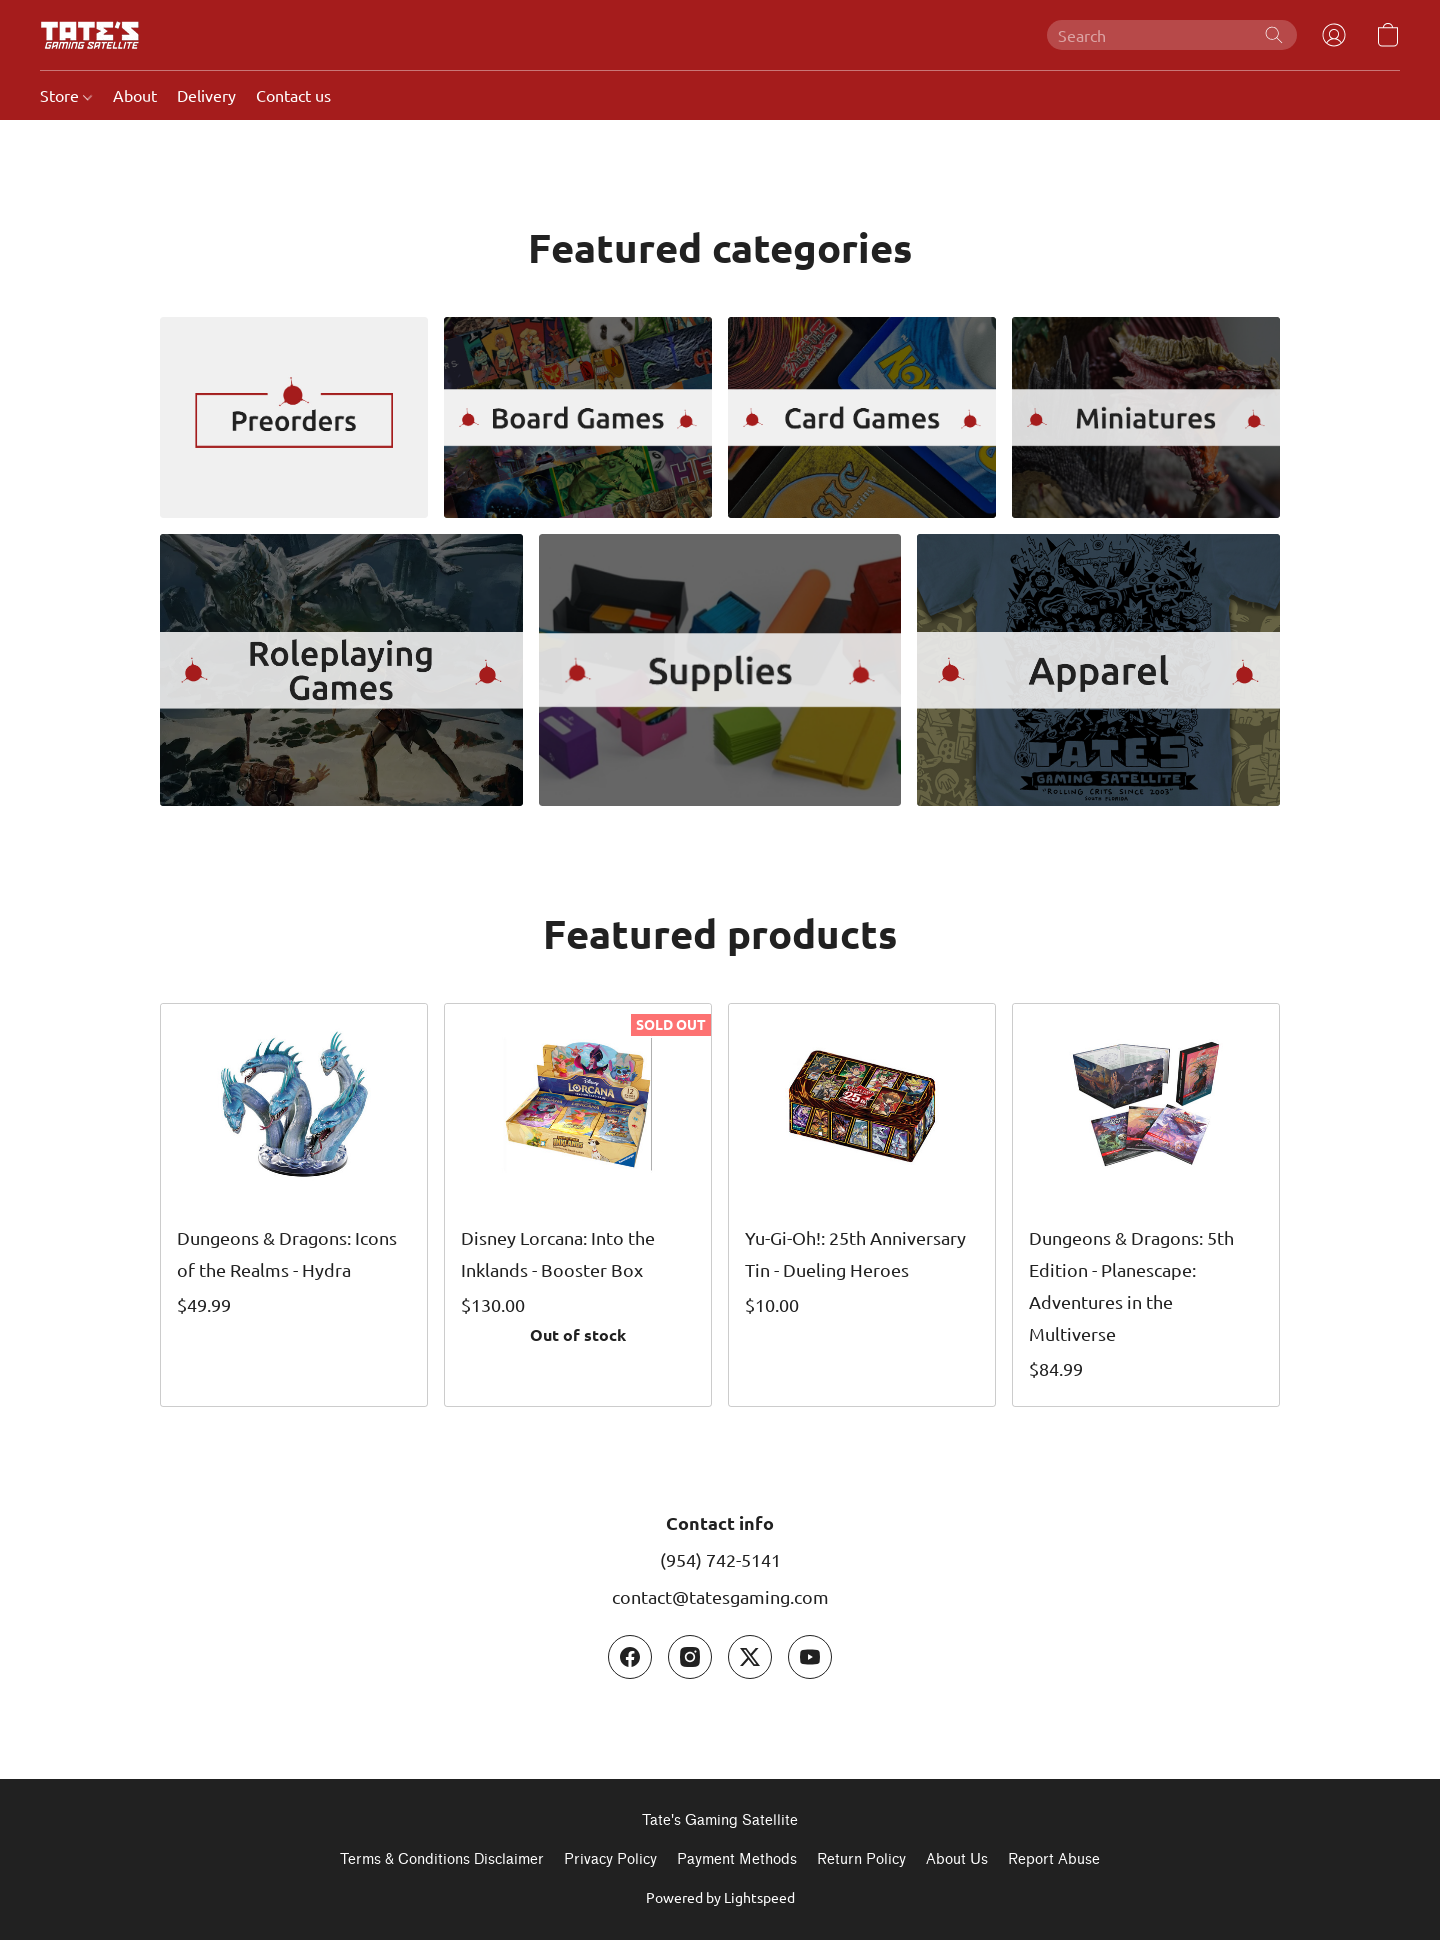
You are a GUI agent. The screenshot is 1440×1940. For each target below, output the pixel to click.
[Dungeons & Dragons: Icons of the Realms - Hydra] (294, 1205)
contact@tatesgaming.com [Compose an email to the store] (720, 1596)
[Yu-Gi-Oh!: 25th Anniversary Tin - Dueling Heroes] (862, 1205)
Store (66, 95)
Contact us (293, 95)
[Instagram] (690, 1657)
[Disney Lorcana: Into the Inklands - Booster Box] (578, 1205)
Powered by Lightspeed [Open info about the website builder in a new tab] (720, 1897)
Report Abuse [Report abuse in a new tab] (1054, 1859)
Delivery (206, 95)
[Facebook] (630, 1657)
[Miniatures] (1146, 417)
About (135, 95)
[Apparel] (1098, 670)
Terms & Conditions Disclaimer (442, 1859)
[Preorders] (294, 417)
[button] (90, 35)
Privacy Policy (610, 1859)
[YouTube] (810, 1657)
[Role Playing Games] (341, 670)
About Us (957, 1859)
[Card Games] (862, 417)
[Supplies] (720, 670)
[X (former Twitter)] (750, 1657)
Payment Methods (737, 1859)
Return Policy (861, 1859)
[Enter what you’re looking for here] (1172, 35)
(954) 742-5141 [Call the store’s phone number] (720, 1559)
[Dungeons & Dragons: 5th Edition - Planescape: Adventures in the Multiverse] (1146, 1205)
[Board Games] (578, 417)
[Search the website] (1274, 35)
